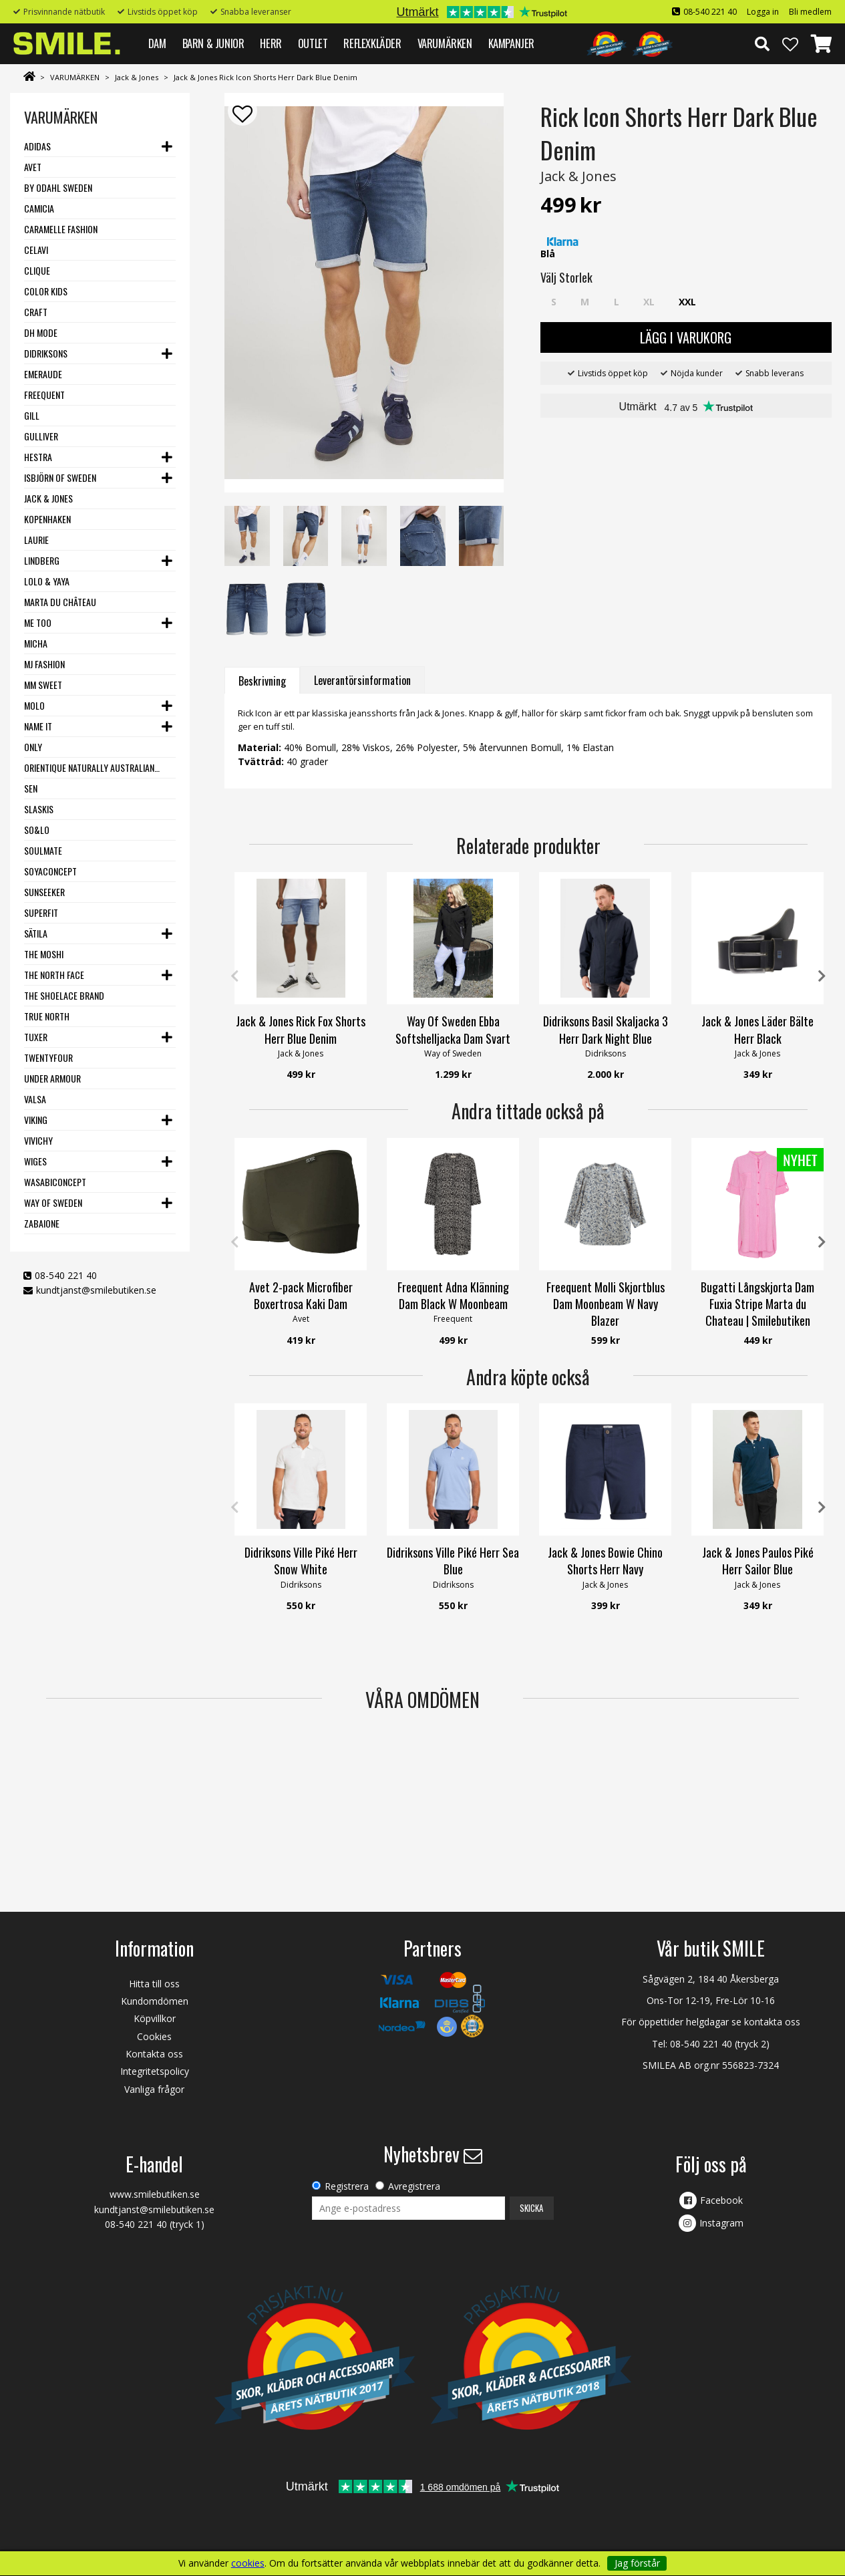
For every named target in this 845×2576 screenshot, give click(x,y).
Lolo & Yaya (46, 581)
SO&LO (36, 830)
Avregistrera (414, 2186)
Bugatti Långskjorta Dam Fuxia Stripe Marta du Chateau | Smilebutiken (757, 1303)
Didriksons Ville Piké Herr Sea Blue (453, 1561)
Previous (234, 976)
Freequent (44, 395)
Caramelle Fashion (61, 229)
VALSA (35, 1099)
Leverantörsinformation (362, 680)
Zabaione (41, 1223)
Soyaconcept (50, 871)
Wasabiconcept (55, 1182)
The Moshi (43, 954)
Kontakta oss (154, 2053)
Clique (37, 270)
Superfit (41, 912)
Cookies (154, 2036)
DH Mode (40, 332)
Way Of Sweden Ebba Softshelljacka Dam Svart (452, 1029)
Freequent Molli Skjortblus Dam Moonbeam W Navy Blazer (605, 1303)
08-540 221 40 (710, 11)
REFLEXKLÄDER (372, 43)
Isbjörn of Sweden (60, 477)
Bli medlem (810, 11)
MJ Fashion (44, 664)
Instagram (721, 2222)
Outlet (313, 43)
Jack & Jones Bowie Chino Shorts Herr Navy (605, 1561)
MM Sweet (43, 685)
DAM (157, 43)
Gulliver (41, 436)
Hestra (38, 457)
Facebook (721, 2200)
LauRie (36, 540)
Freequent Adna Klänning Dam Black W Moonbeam (453, 1295)
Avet (32, 167)
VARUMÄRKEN (444, 43)
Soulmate (43, 850)
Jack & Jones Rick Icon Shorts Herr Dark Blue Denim (265, 77)
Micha (35, 643)
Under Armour (52, 1078)
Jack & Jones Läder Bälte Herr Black (757, 1029)
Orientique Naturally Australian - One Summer (92, 767)
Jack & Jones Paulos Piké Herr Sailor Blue (758, 1561)
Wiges (35, 1161)
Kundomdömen (154, 2001)
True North (46, 1016)
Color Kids (45, 291)
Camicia (39, 208)
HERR (270, 43)
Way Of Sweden (53, 1202)
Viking (35, 1120)
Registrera (347, 2186)
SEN (30, 788)
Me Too (37, 622)
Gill (31, 415)
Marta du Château (60, 602)
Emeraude (43, 374)
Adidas (37, 146)
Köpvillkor (155, 2018)
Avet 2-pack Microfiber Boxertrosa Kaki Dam (301, 1295)
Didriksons (45, 353)
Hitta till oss (154, 1983)
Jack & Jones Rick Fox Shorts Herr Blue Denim (300, 1029)
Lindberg (41, 560)
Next (821, 976)
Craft (35, 312)
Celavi (36, 250)
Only (33, 747)
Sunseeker (44, 892)
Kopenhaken (47, 519)
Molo (34, 705)
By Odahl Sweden (58, 187)
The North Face (54, 975)
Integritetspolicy (154, 2071)
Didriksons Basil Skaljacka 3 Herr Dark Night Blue (605, 1029)
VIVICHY (38, 1140)
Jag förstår (637, 2563)
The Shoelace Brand (64, 995)
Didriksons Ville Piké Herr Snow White (300, 1561)
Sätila (35, 933)
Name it (38, 726)
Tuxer (35, 1037)
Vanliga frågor (154, 2089)
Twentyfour (48, 1057)
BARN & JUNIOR (213, 43)
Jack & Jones (136, 77)
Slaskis (38, 809)
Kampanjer (511, 43)
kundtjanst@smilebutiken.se (96, 1290)
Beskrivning (262, 681)
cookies (248, 2563)
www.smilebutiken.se (155, 2194)
